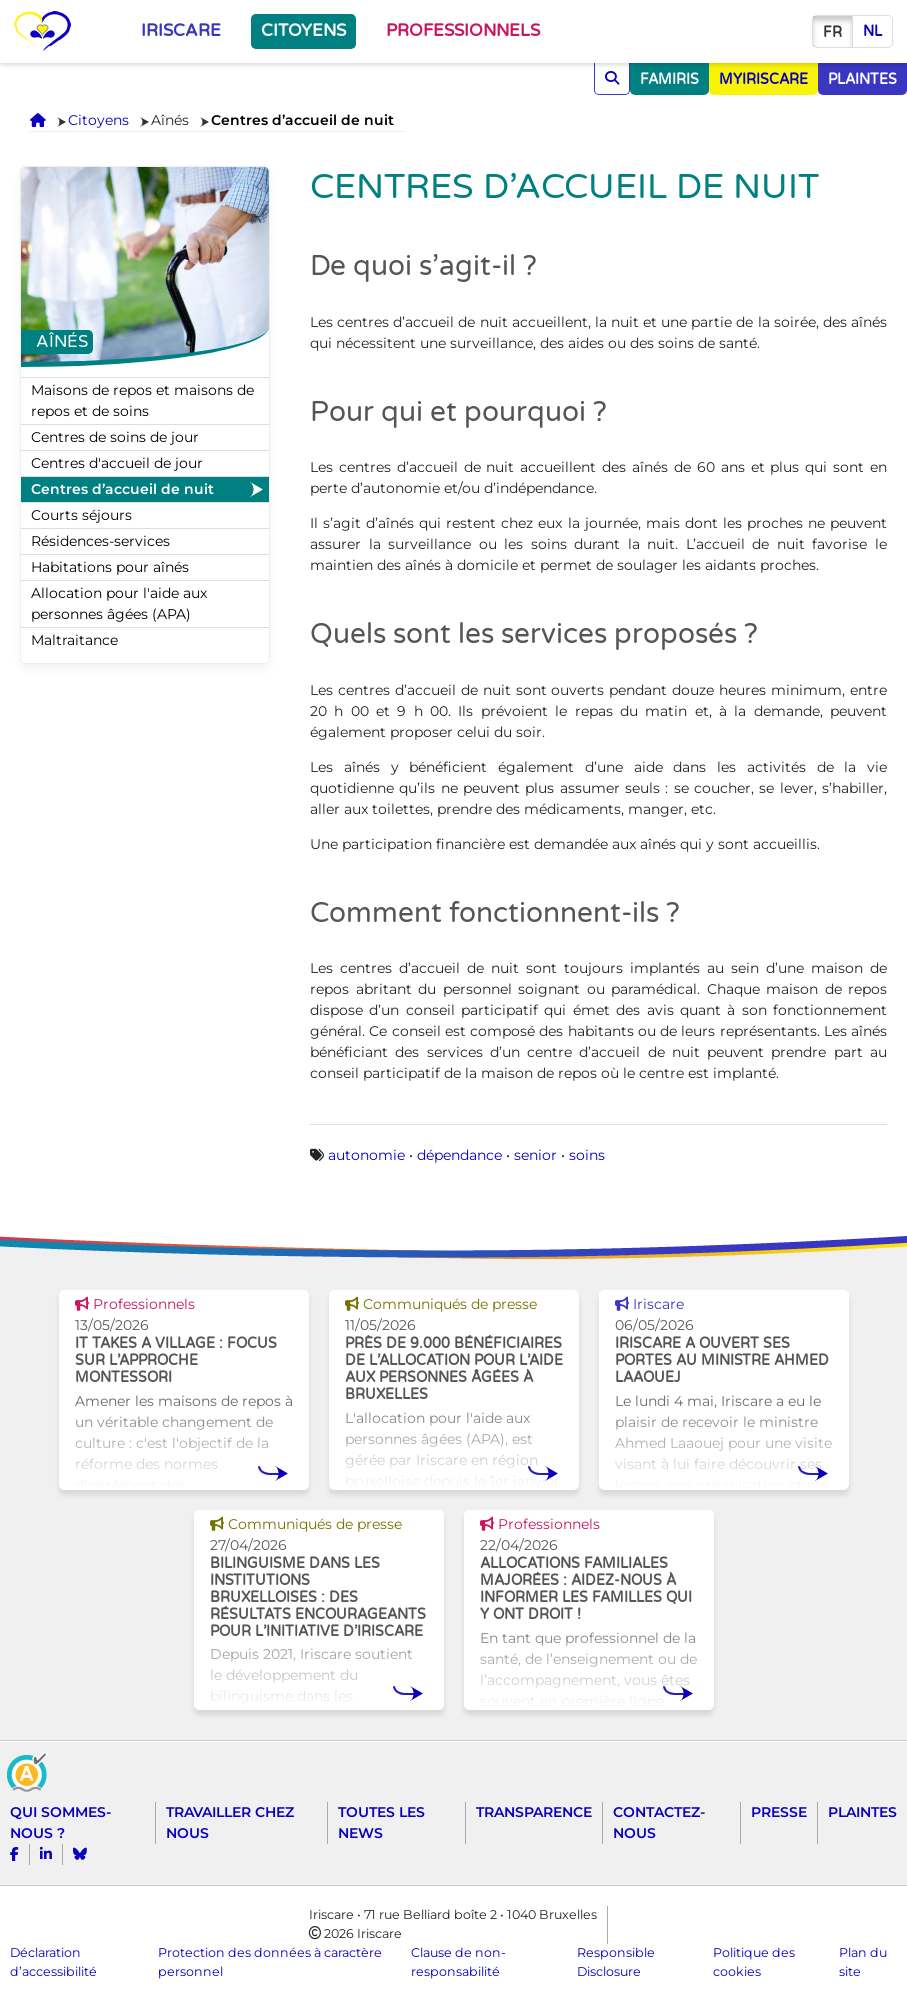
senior (535, 1155)
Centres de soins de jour (115, 437)
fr (832, 32)
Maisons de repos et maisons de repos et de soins (142, 400)
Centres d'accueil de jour (117, 463)
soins (587, 1155)
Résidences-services (100, 541)
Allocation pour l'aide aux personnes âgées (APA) (119, 603)
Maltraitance (74, 640)
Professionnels (463, 31)
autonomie (366, 1155)
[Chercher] (612, 78)
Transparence (534, 1812)
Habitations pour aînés (110, 567)
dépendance (459, 1155)
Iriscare (181, 31)
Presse (779, 1812)
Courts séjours (81, 515)
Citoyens (303, 31)
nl (872, 31)
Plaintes (862, 1812)
